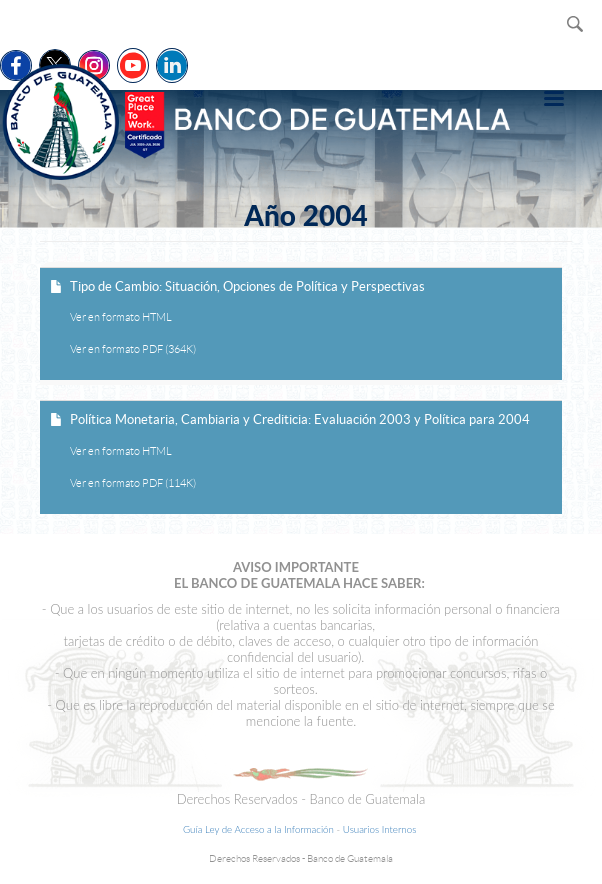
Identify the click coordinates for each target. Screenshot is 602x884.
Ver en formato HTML (121, 317)
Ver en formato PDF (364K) (133, 349)
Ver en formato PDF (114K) (133, 483)
